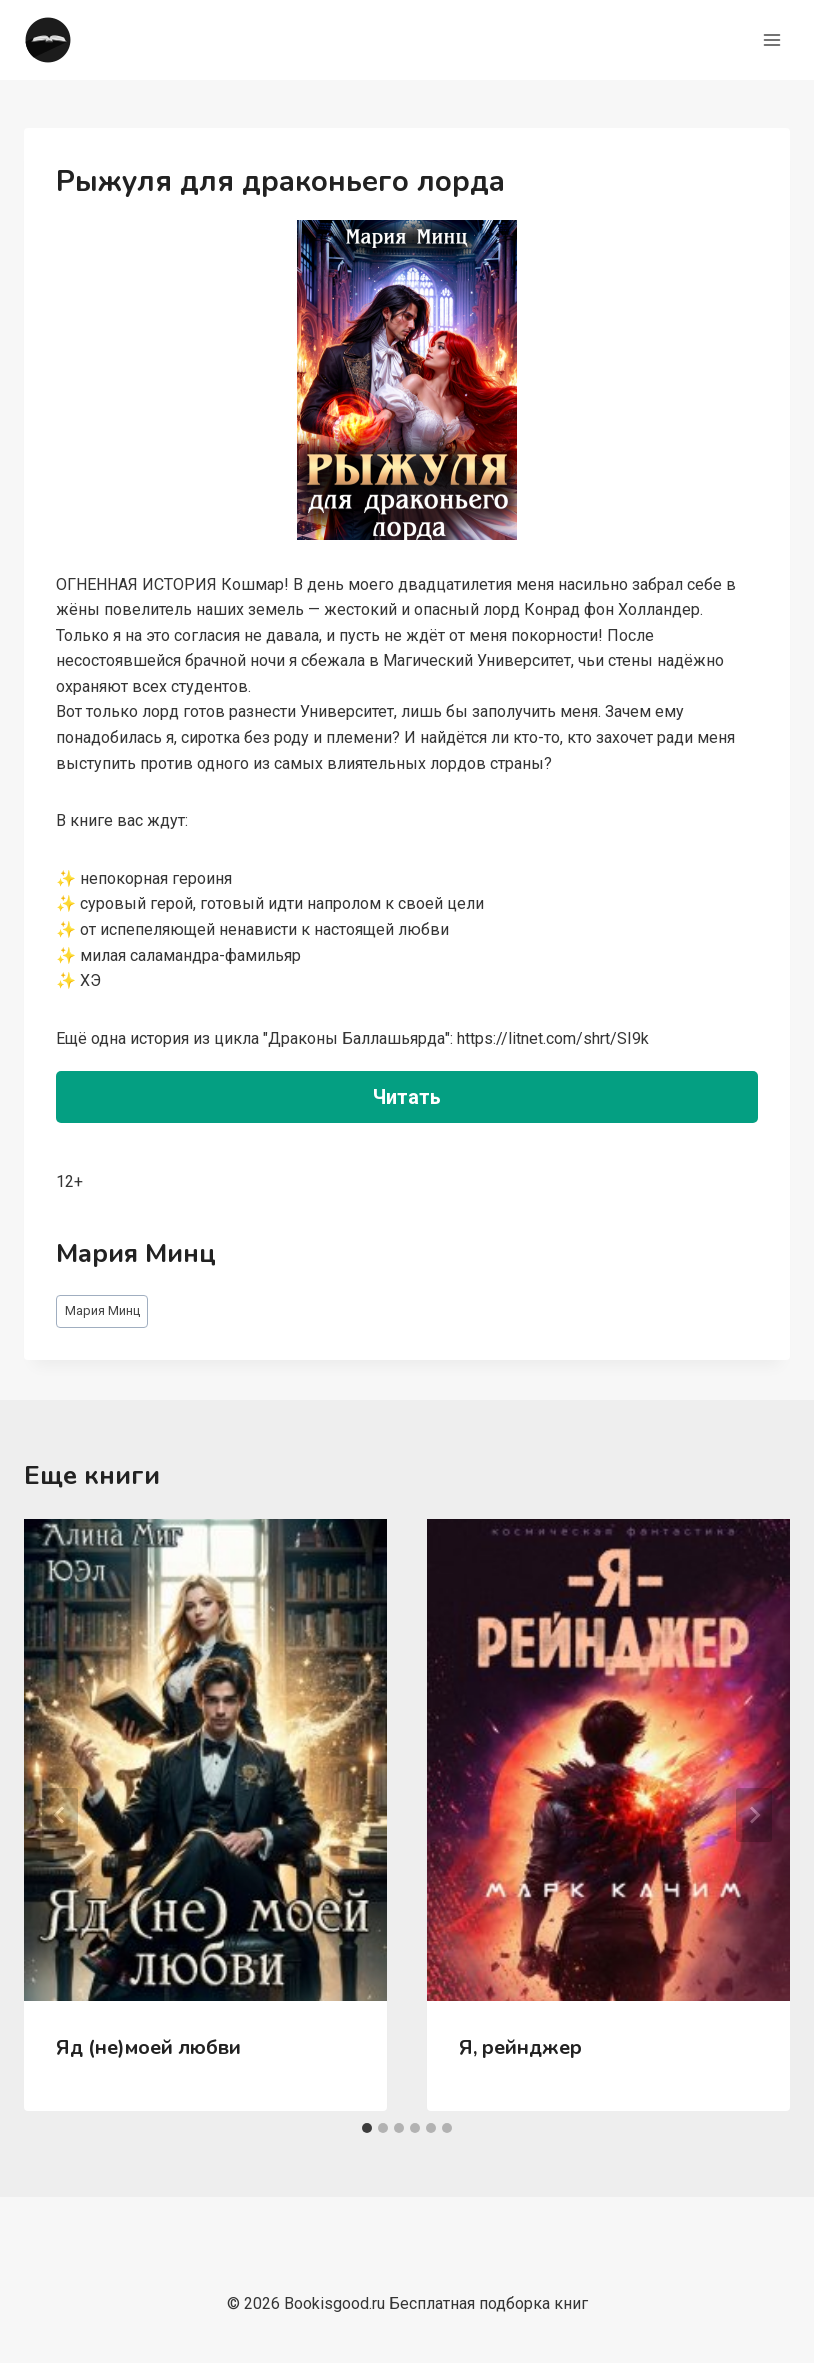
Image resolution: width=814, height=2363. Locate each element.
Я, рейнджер (520, 2047)
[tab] (367, 2128)
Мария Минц (102, 1310)
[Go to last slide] (60, 1815)
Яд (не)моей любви (148, 2047)
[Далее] (754, 1815)
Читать (407, 1097)
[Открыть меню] (771, 39)
